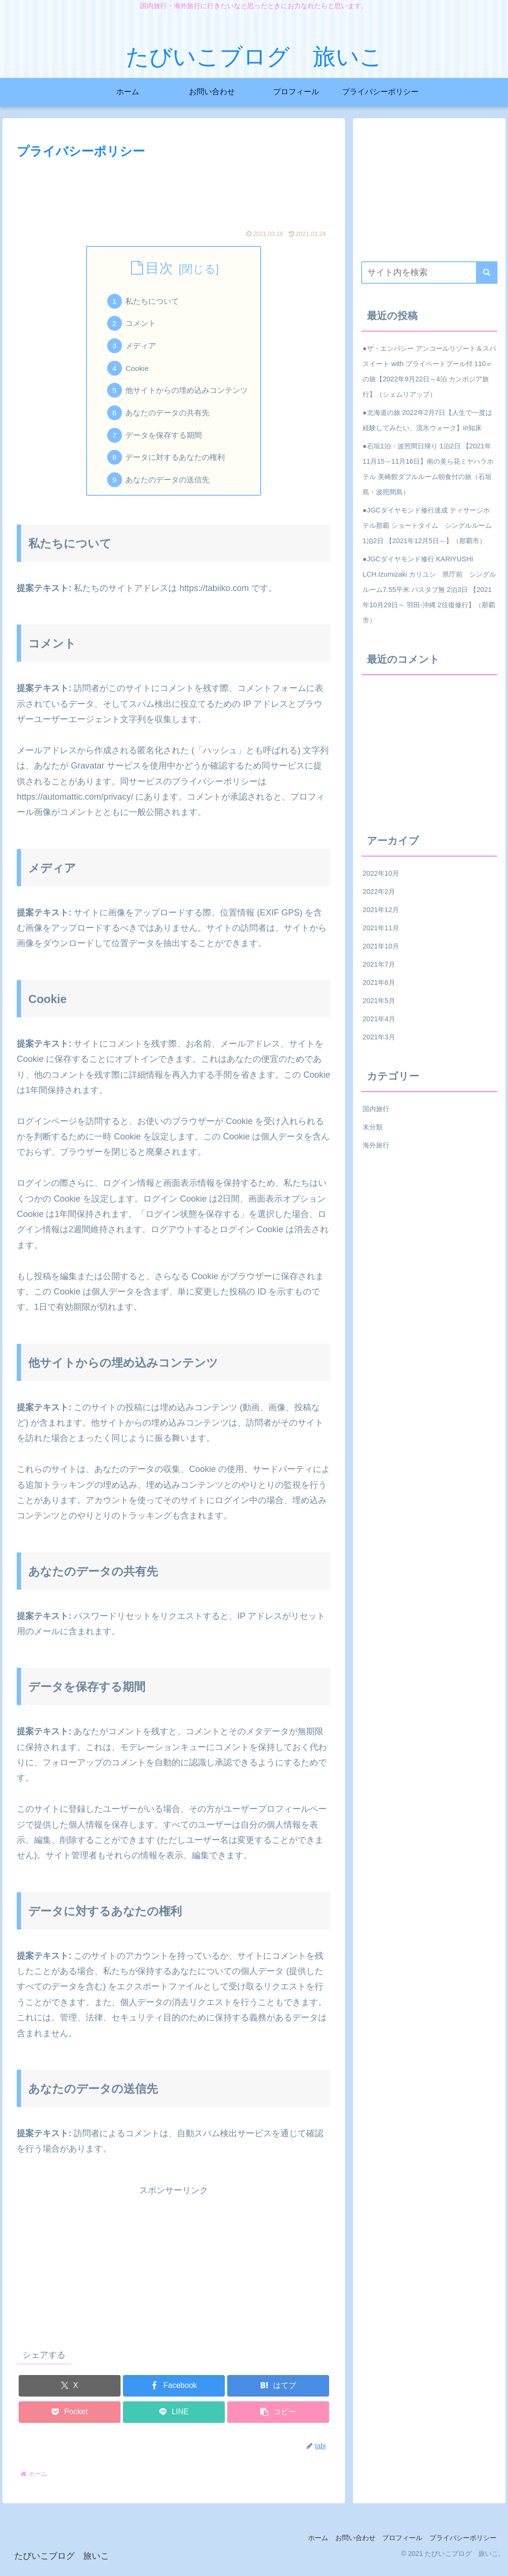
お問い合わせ (348, 2546)
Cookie (138, 371)
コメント (141, 325)
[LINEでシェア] (174, 2420)
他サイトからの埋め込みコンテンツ (187, 394)
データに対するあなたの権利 (176, 464)
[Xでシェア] (70, 2394)
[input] (429, 272)
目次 (159, 268)
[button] (278, 2420)
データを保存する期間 (164, 441)
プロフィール (398, 2546)
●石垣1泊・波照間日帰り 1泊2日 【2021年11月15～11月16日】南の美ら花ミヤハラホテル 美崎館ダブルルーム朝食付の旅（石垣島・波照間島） (428, 469)
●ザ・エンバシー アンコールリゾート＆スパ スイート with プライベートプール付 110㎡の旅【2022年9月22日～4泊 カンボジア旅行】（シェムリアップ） (429, 371)
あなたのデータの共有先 (168, 418)
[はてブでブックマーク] (278, 2394)
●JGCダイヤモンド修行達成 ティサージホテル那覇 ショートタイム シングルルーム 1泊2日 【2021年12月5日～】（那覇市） (427, 525)
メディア (141, 348)
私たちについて (153, 302)
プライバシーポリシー (461, 2546)
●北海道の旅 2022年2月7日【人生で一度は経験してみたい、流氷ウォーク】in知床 (427, 420)
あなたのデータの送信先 (168, 487)
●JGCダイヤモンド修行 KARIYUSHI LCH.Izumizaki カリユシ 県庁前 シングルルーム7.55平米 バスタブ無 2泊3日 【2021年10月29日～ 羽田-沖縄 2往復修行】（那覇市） (429, 589)
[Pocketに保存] (70, 2420)
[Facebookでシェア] (174, 2394)
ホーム (308, 2546)
